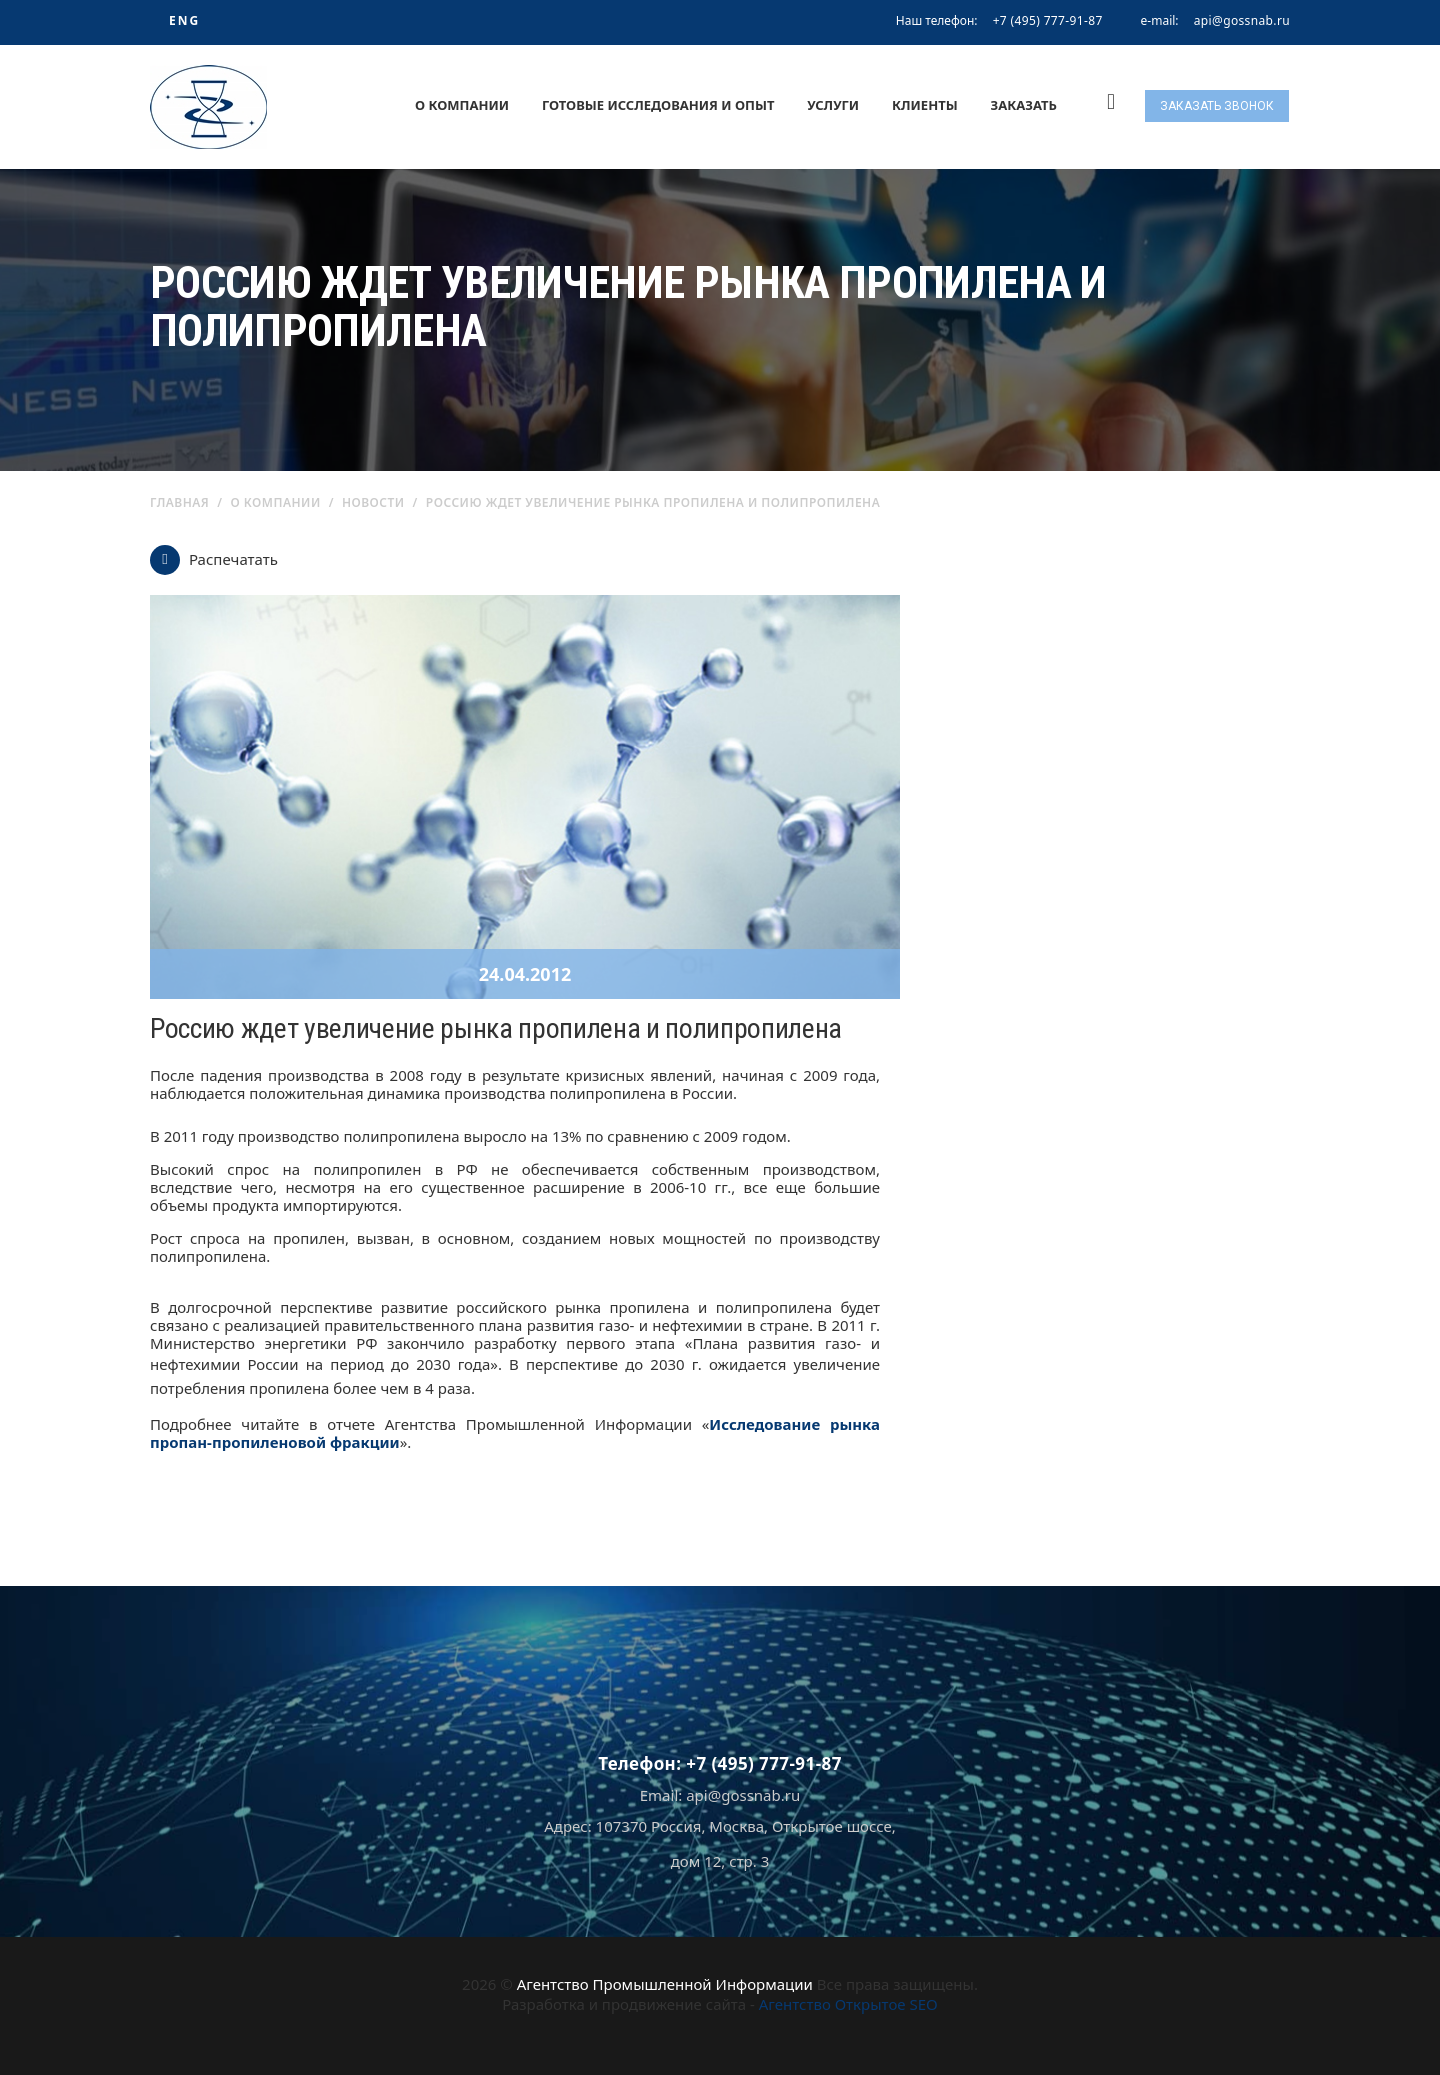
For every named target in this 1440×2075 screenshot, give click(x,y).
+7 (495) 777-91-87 (1048, 20)
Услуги (833, 105)
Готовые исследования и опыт (658, 105)
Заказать (1024, 105)
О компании (462, 105)
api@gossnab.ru (1242, 21)
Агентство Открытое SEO (848, 2004)
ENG (184, 20)
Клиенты (925, 105)
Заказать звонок (1217, 106)
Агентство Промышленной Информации (665, 1984)
